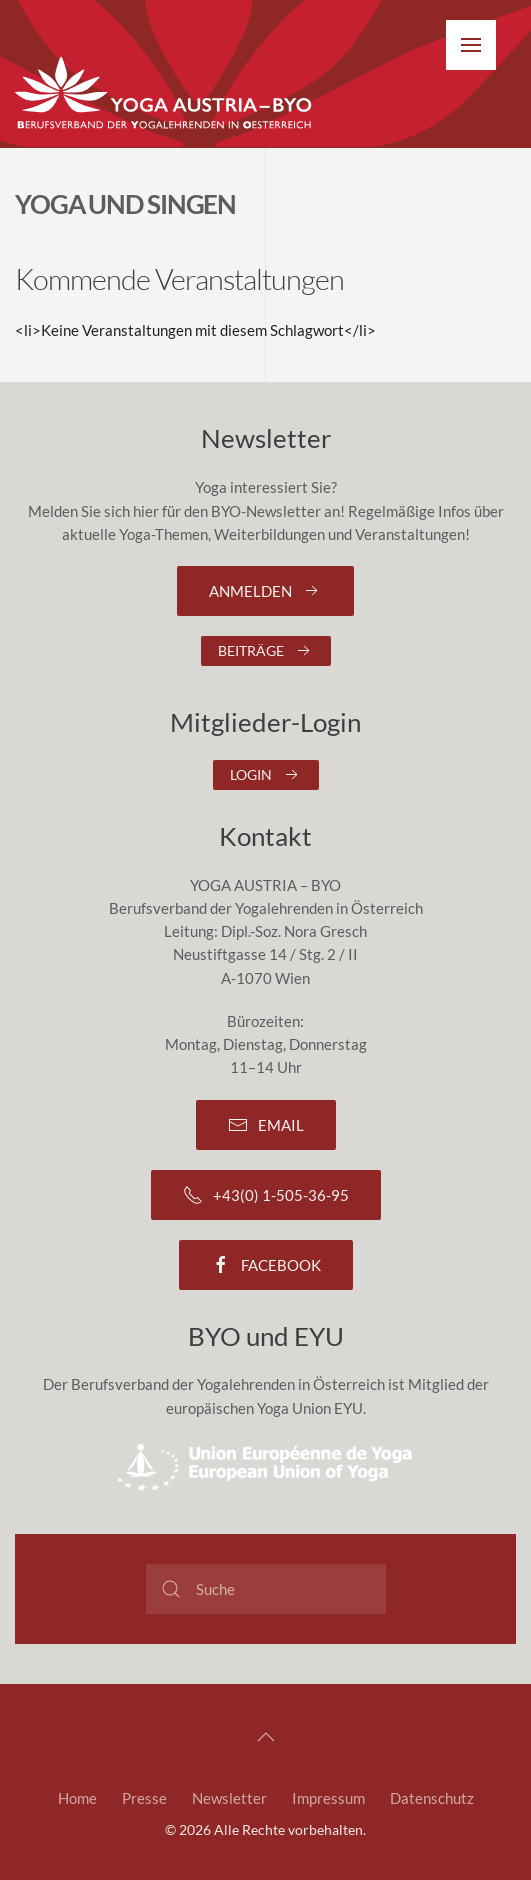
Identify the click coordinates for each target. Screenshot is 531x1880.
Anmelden (265, 591)
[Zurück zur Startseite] (165, 94)
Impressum (328, 1798)
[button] (471, 45)
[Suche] (266, 1589)
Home (77, 1798)
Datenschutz (432, 1798)
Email (266, 1125)
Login (266, 775)
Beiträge (266, 651)
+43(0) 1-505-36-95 (266, 1195)
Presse (144, 1798)
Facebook (266, 1265)
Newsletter (229, 1798)
